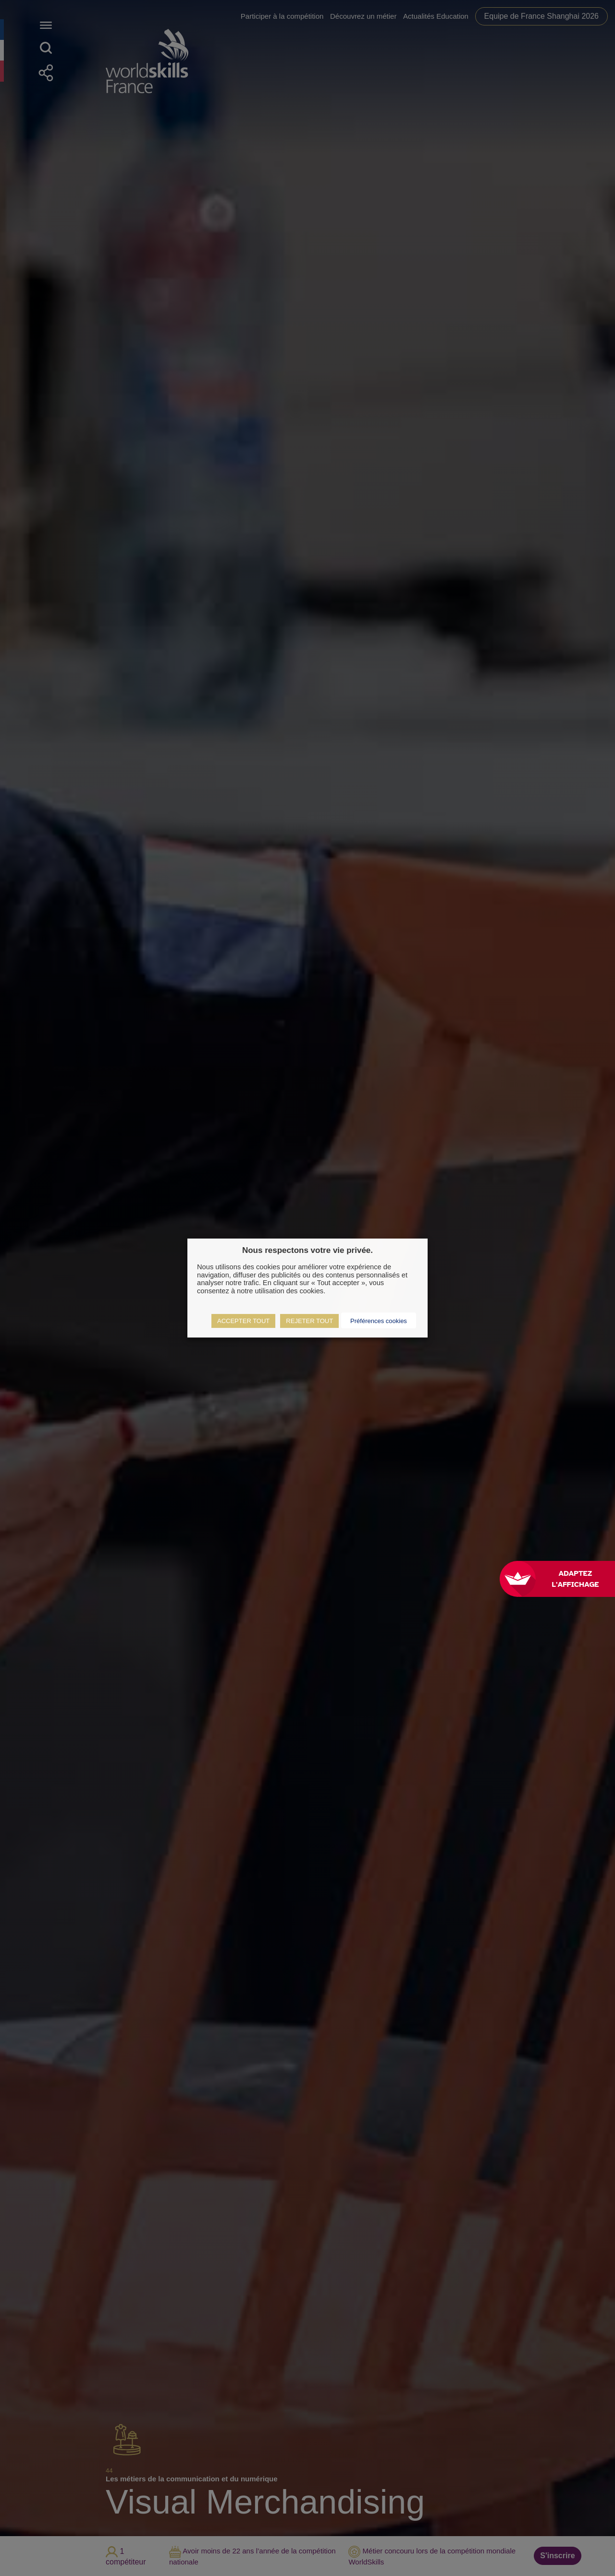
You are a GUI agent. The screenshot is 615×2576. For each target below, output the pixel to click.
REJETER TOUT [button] (309, 1321)
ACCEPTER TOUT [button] (243, 1321)
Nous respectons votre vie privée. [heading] (307, 1250)
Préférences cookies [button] (378, 1321)
